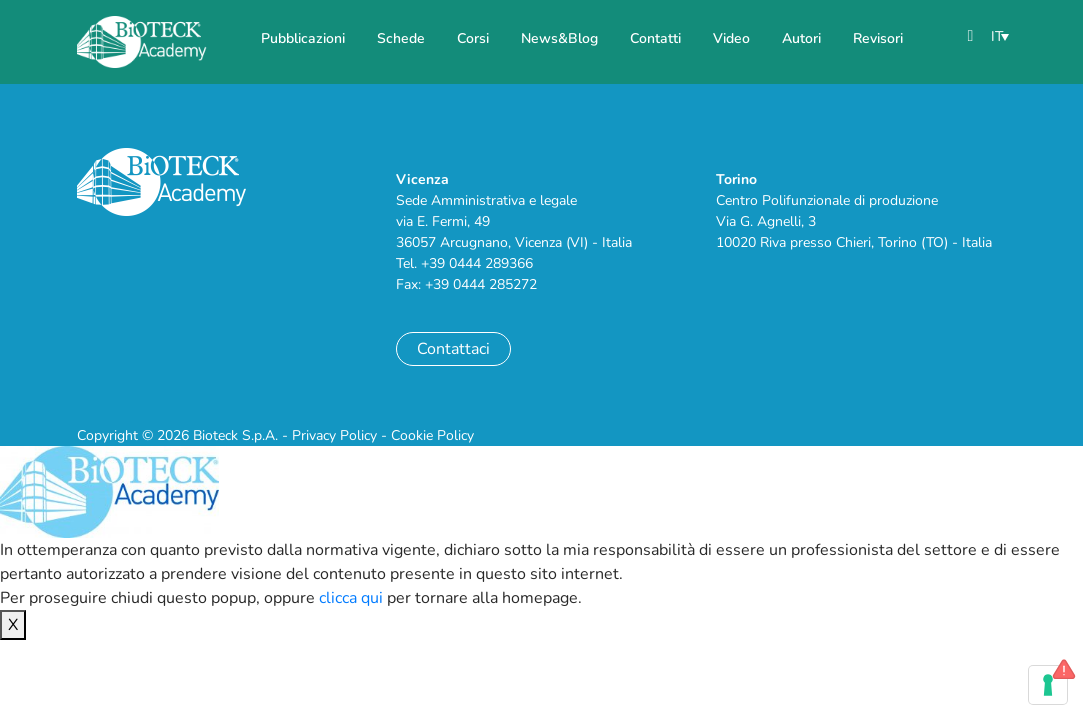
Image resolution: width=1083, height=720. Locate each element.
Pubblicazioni (303, 38)
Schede (401, 38)
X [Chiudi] (13, 625)
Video (731, 38)
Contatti (655, 38)
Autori (801, 38)
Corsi (473, 38)
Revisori (878, 38)
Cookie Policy (432, 435)
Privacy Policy (334, 435)
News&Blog (559, 38)
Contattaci (453, 349)
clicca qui (351, 598)
